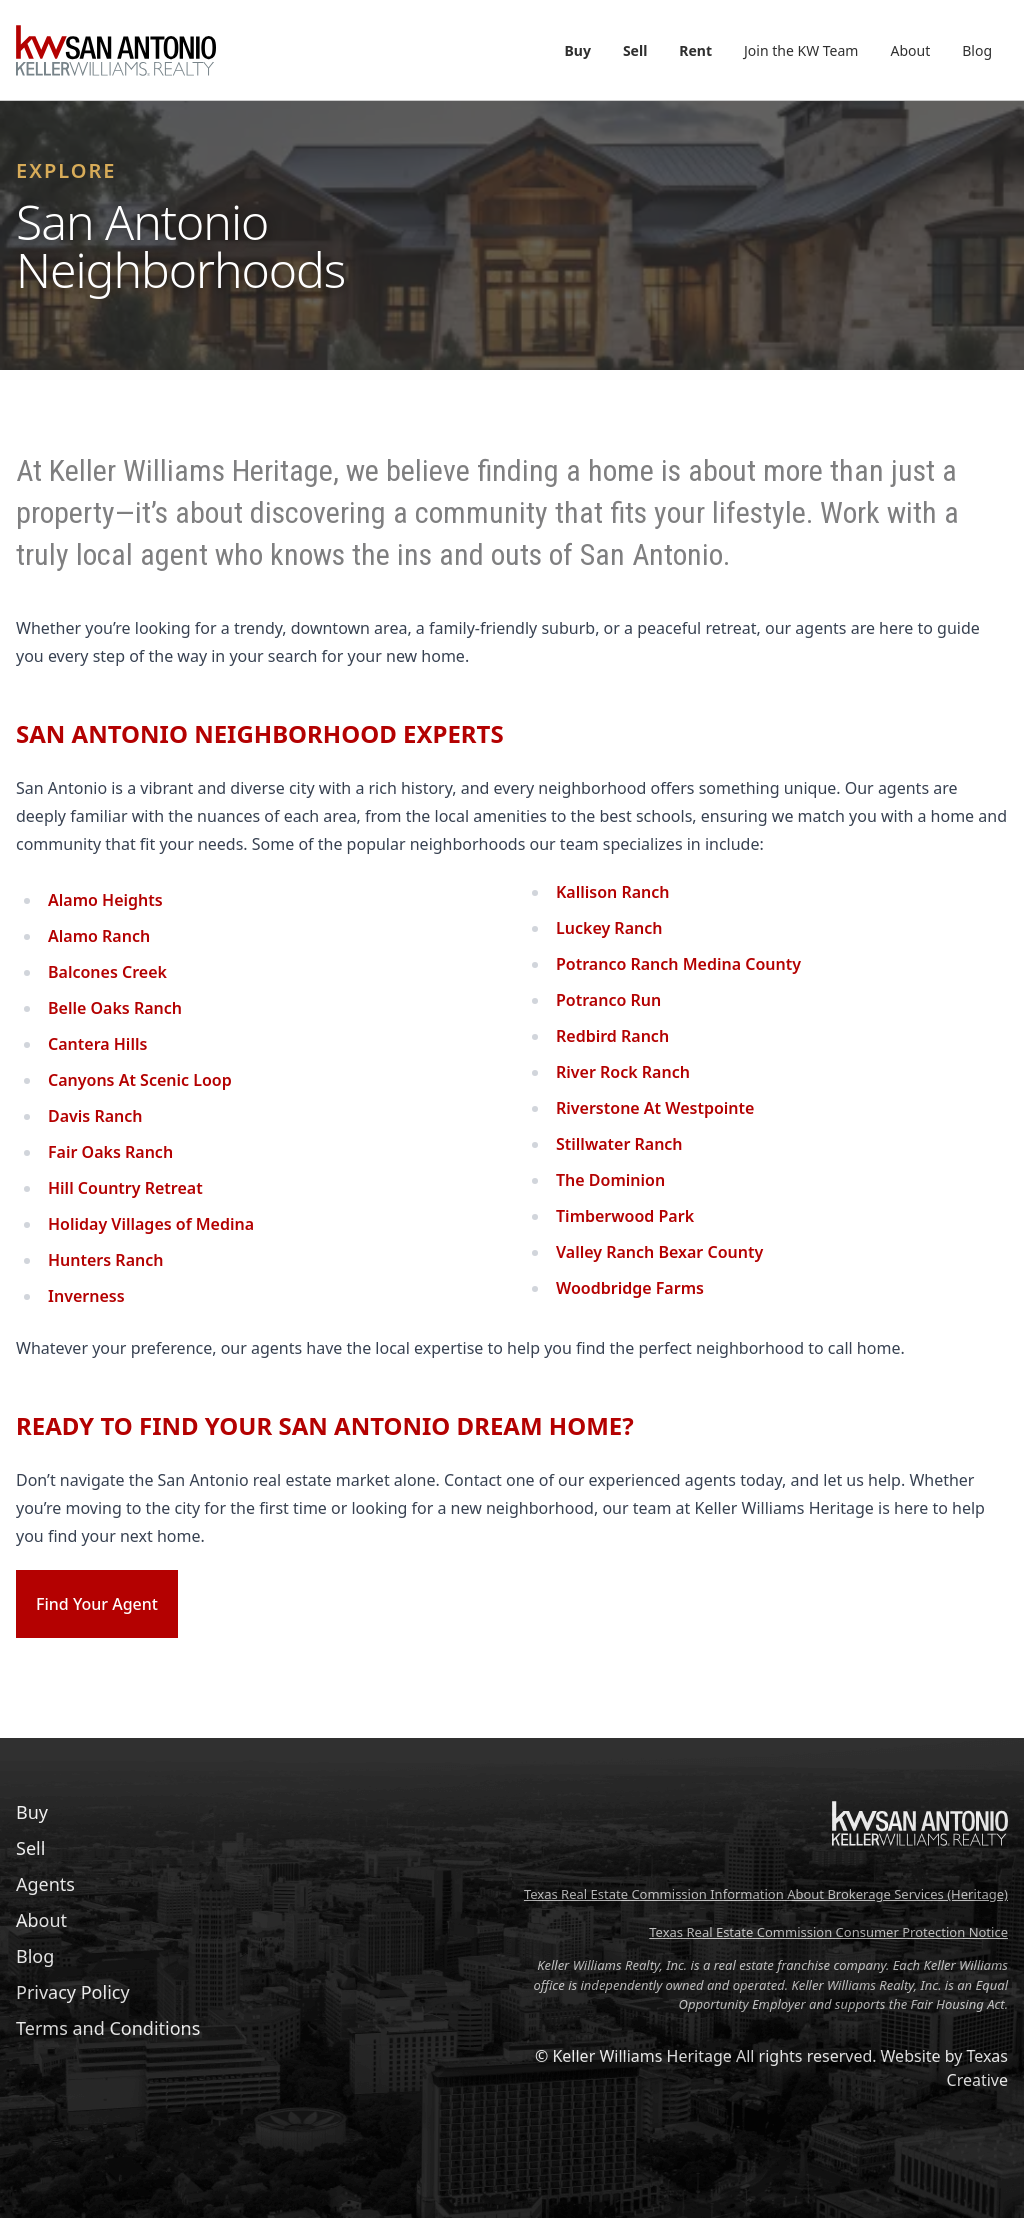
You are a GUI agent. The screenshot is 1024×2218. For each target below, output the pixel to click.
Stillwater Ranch (619, 1144)
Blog (977, 50)
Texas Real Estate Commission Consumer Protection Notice (828, 1932)
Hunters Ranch (105, 1260)
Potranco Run (608, 1000)
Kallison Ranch (613, 892)
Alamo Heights (105, 900)
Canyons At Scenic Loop (140, 1080)
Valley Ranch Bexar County (659, 1252)
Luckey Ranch (609, 928)
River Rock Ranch (623, 1072)
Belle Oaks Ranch (115, 1008)
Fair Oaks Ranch (110, 1152)
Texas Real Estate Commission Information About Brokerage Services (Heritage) (766, 1894)
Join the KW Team (801, 50)
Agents (45, 1884)
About (910, 50)
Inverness (86, 1296)
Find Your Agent (97, 1604)
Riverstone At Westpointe (655, 1108)
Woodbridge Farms (630, 1288)
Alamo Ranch (99, 936)
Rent (695, 50)
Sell (635, 50)
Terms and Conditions (108, 2028)
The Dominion (610, 1180)
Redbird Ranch (612, 1036)
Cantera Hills (97, 1044)
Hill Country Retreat (125, 1188)
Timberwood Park (625, 1216)
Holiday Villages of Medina (151, 1224)
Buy (578, 50)
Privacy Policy (73, 1992)
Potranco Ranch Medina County (678, 964)
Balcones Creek (107, 972)
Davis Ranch (95, 1116)
